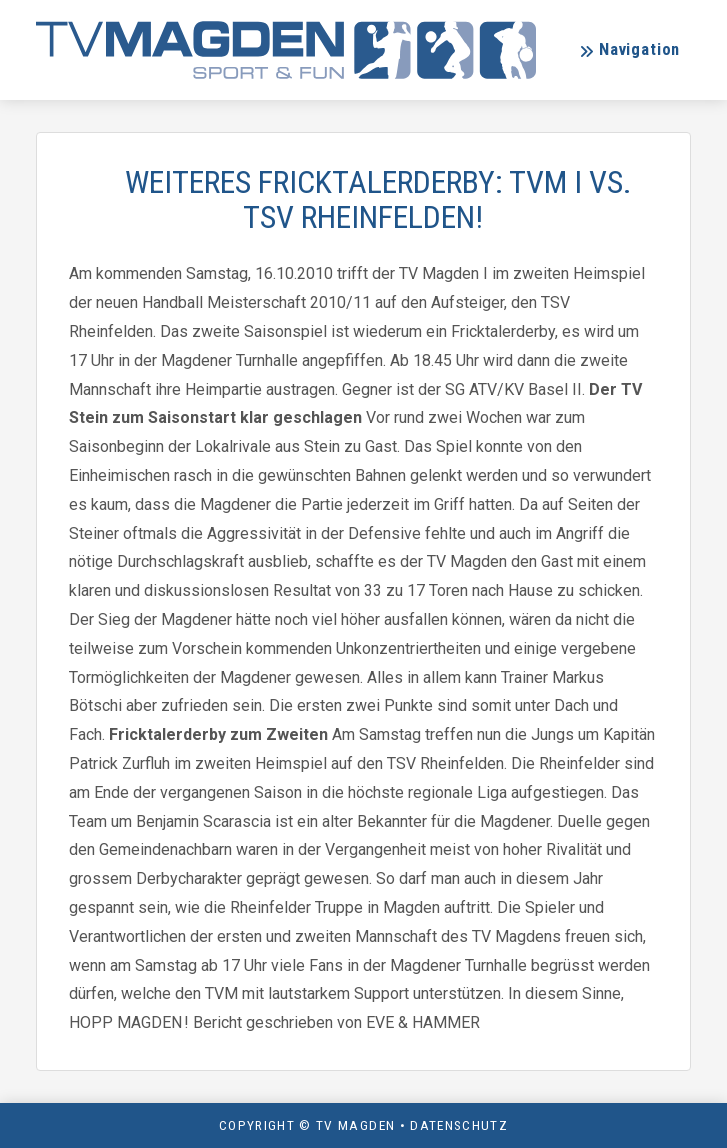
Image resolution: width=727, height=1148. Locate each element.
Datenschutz (459, 1125)
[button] (629, 50)
